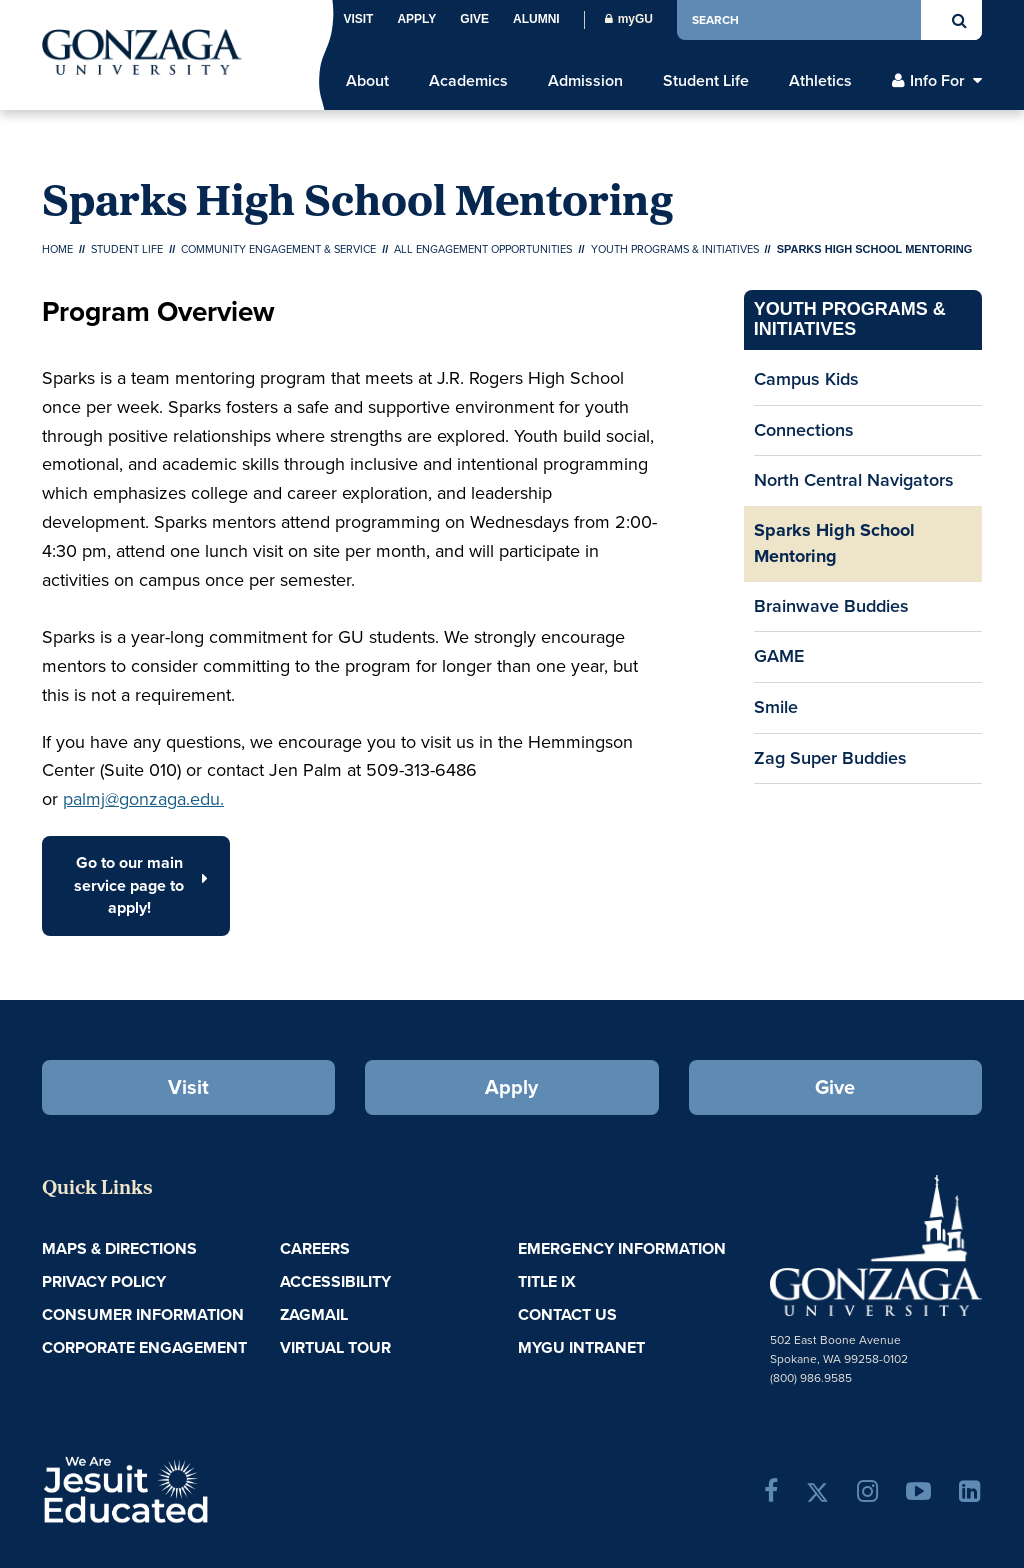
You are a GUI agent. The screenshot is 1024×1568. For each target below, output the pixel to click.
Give (474, 19)
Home (57, 249)
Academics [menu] (468, 81)
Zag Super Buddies (830, 758)
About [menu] (367, 81)
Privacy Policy (104, 1281)
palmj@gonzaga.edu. (143, 799)
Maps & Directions (119, 1248)
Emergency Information (622, 1248)
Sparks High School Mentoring (834, 543)
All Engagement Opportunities (483, 249)
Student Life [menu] (706, 81)
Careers (315, 1248)
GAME (779, 656)
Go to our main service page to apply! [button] (141, 885)
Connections (804, 430)
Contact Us (567, 1314)
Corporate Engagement (144, 1347)
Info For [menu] (937, 81)
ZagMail (314, 1314)
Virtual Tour (335, 1347)
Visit (358, 19)
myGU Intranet (581, 1347)
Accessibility (335, 1281)
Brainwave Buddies (831, 606)
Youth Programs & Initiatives (675, 249)
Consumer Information (143, 1314)
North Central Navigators (854, 480)
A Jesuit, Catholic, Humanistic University (195, 1488)
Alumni (536, 19)
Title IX (547, 1281)
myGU (629, 19)
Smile (776, 707)
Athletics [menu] (820, 81)
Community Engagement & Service (278, 249)
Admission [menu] (585, 81)
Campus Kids (806, 379)
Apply (416, 19)
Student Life (127, 249)
